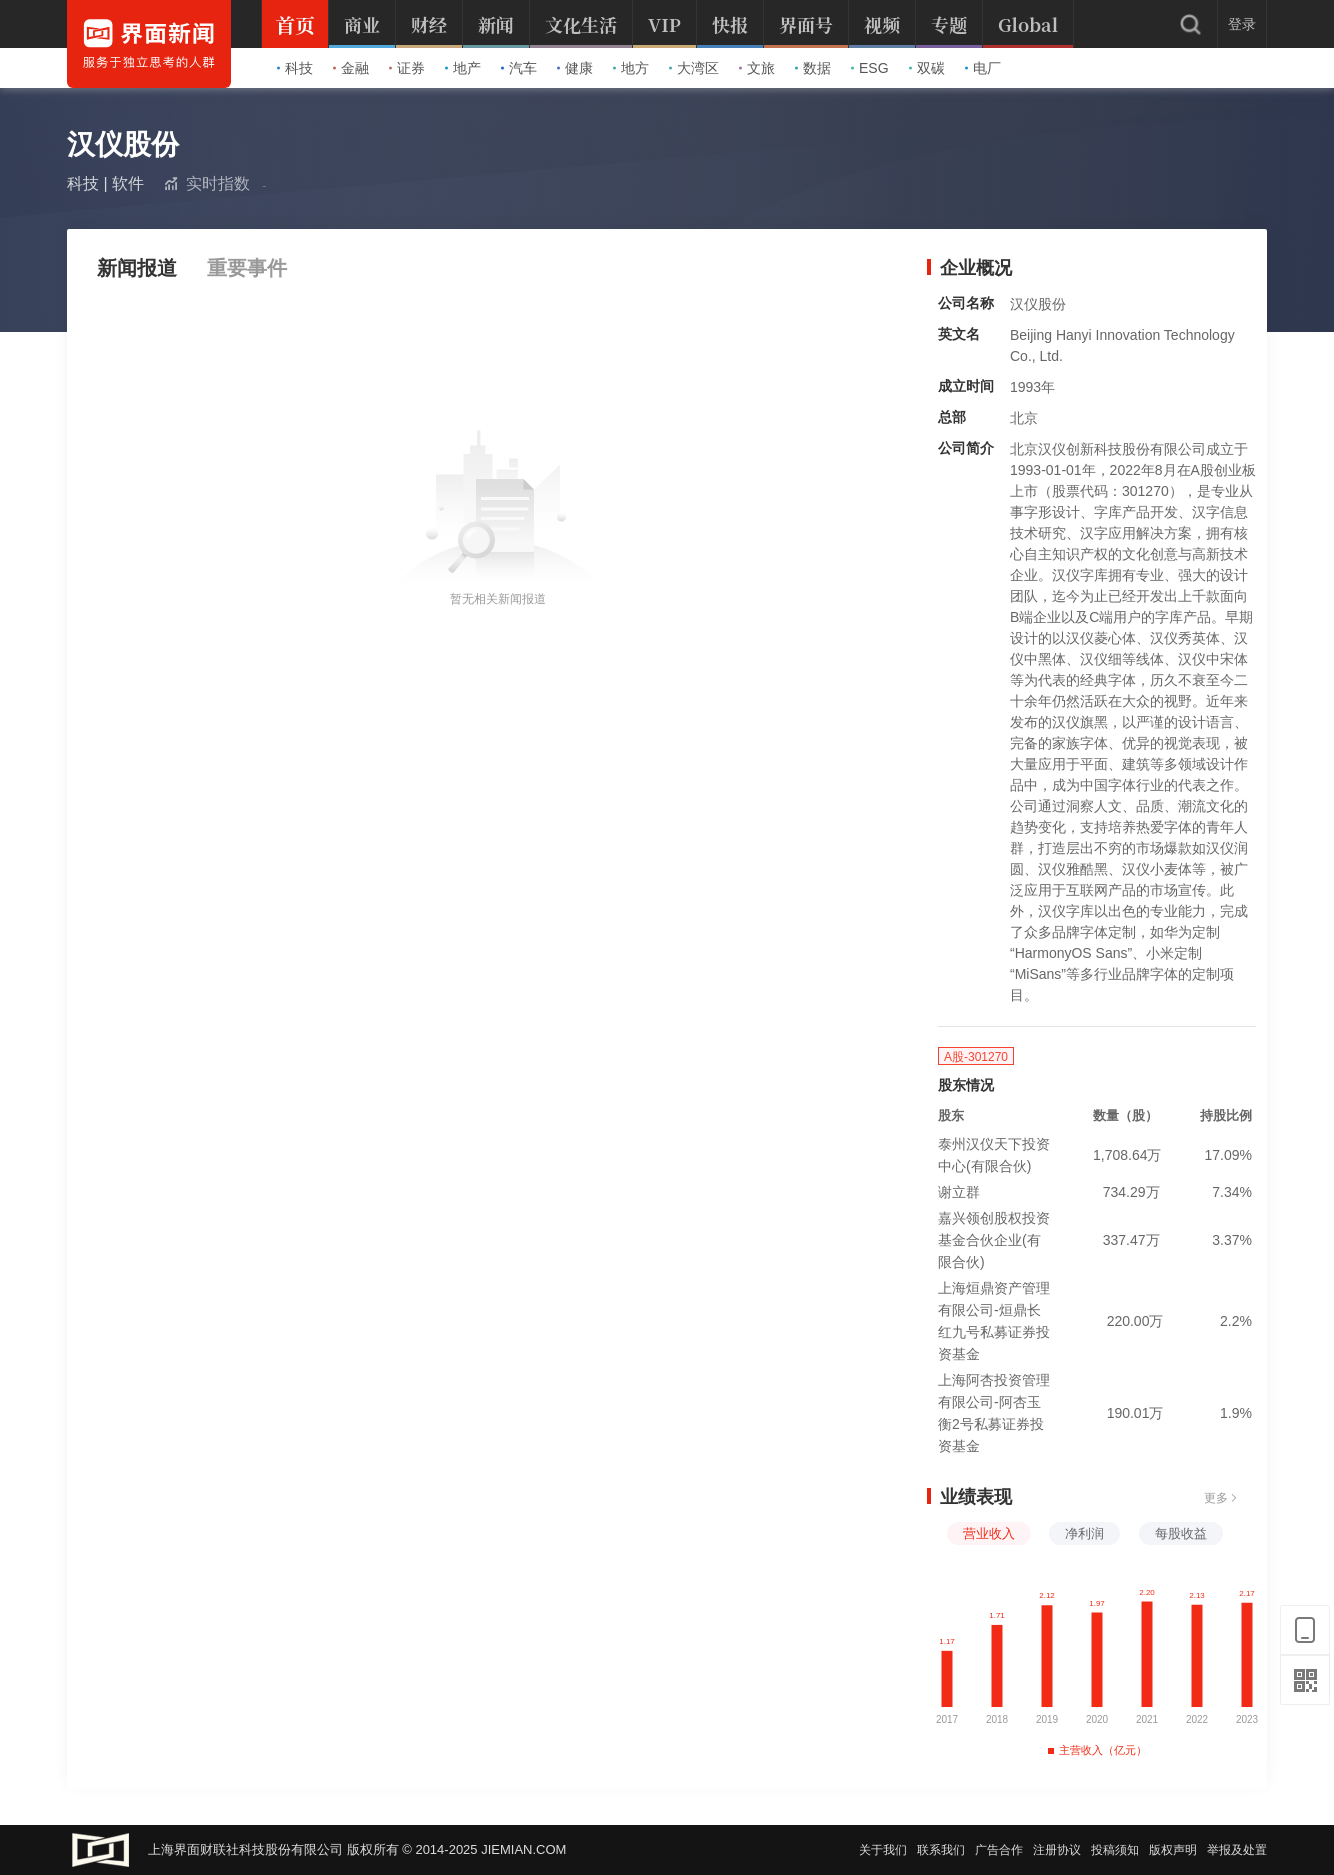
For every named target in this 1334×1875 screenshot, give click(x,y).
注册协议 (1057, 1850)
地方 (631, 68)
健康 (575, 68)
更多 (1221, 1498)
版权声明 (1173, 1850)
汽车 (519, 68)
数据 (813, 68)
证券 (407, 68)
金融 (351, 68)
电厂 (983, 68)
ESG (870, 68)
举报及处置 (1237, 1850)
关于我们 (883, 1850)
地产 (463, 68)
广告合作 (999, 1850)
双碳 (927, 68)
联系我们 (941, 1850)
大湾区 (694, 68)
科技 (295, 68)
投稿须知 (1115, 1850)
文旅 (757, 68)
